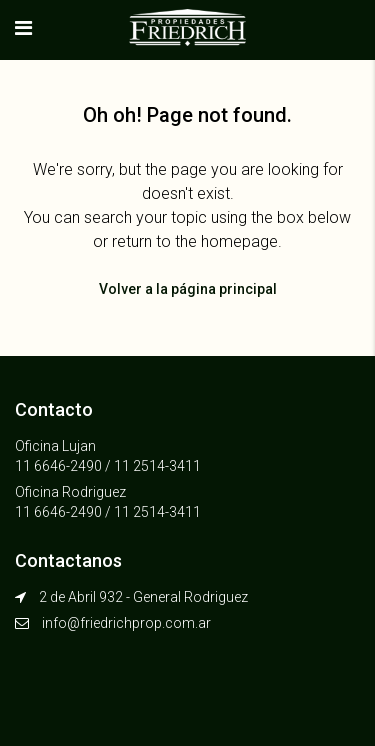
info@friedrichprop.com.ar (126, 623)
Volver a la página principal (188, 289)
